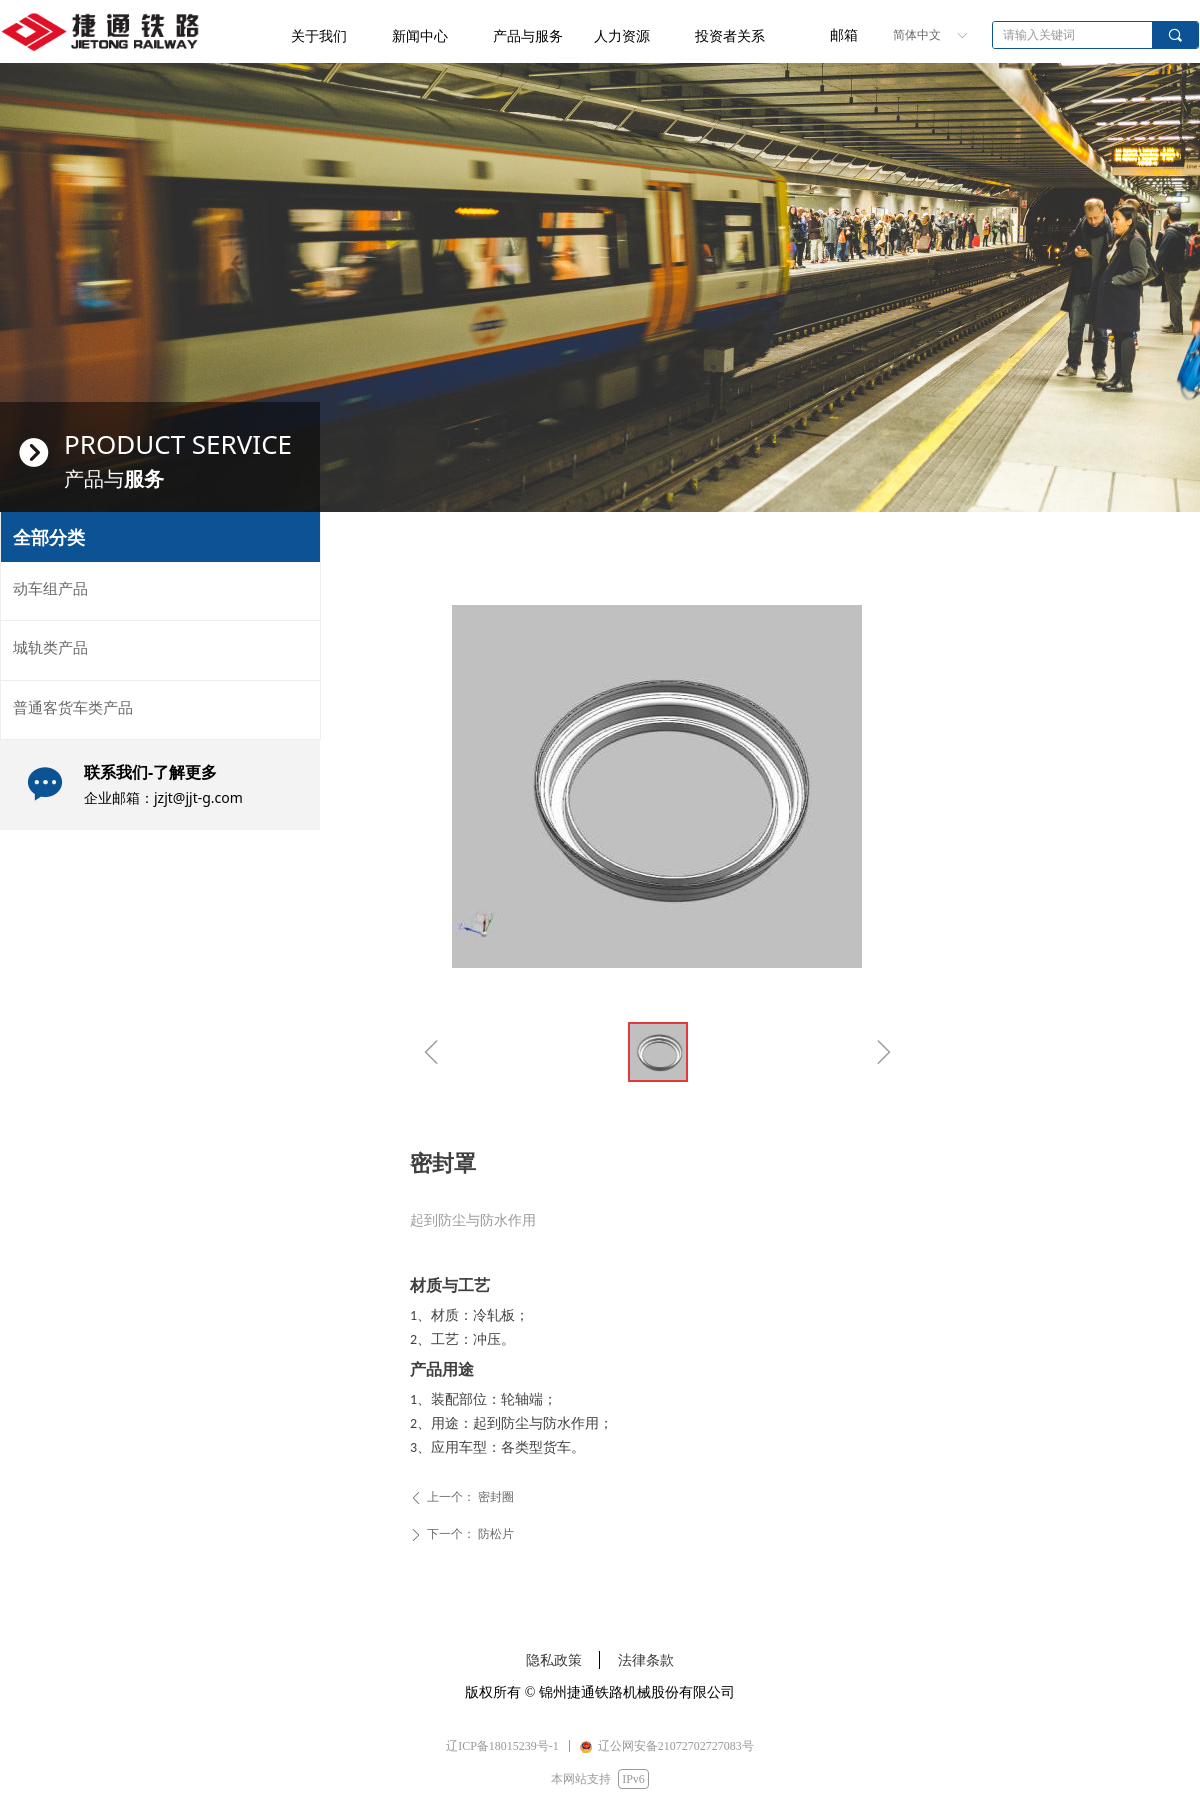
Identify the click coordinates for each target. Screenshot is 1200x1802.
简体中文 (917, 35)
